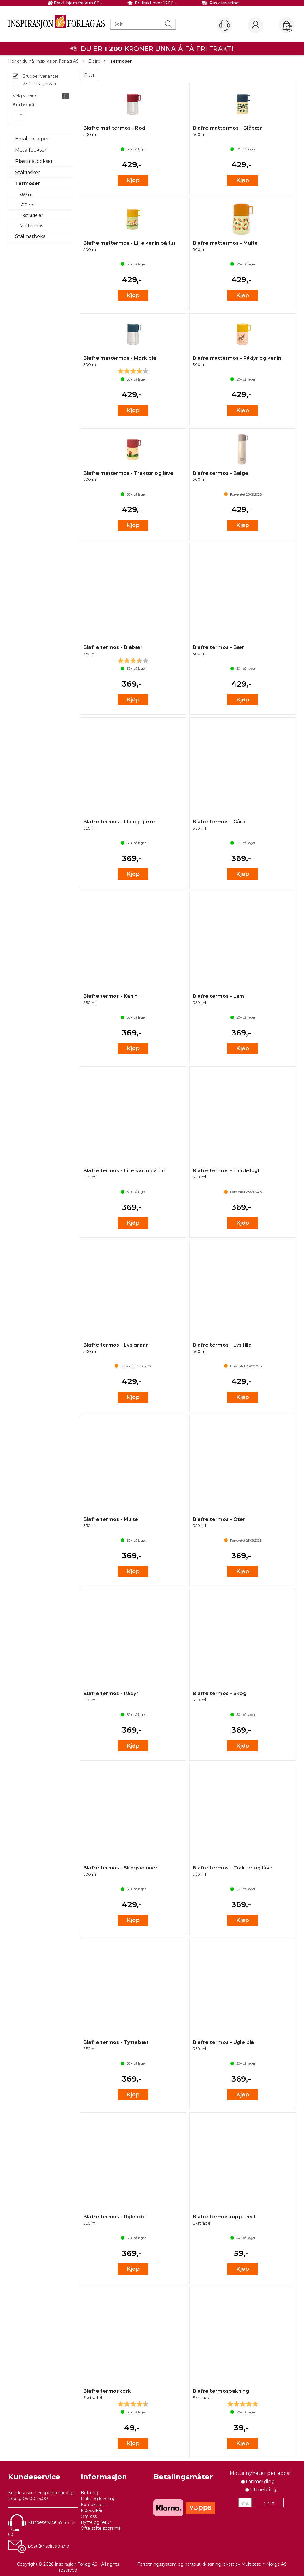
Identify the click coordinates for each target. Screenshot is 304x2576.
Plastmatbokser (34, 161)
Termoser (121, 61)
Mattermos (31, 225)
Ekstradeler (31, 215)
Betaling (89, 2492)
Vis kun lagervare (39, 83)
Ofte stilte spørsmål (101, 2528)
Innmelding (260, 2481)
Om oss (89, 2516)
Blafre (94, 61)
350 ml (27, 194)
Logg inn (256, 25)
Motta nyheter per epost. (261, 2473)
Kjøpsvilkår (91, 2510)
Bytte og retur (96, 2522)
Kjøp (133, 180)
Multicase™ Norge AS (264, 2564)
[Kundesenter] (225, 25)
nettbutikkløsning (203, 2564)
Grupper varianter (39, 76)
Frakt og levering (98, 2498)
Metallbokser (31, 150)
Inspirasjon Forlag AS (57, 61)
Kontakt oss (93, 2504)
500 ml (27, 205)
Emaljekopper (32, 138)
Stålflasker (27, 172)
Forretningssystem (157, 2564)
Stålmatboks (30, 236)
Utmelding (263, 2489)
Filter (89, 75)
